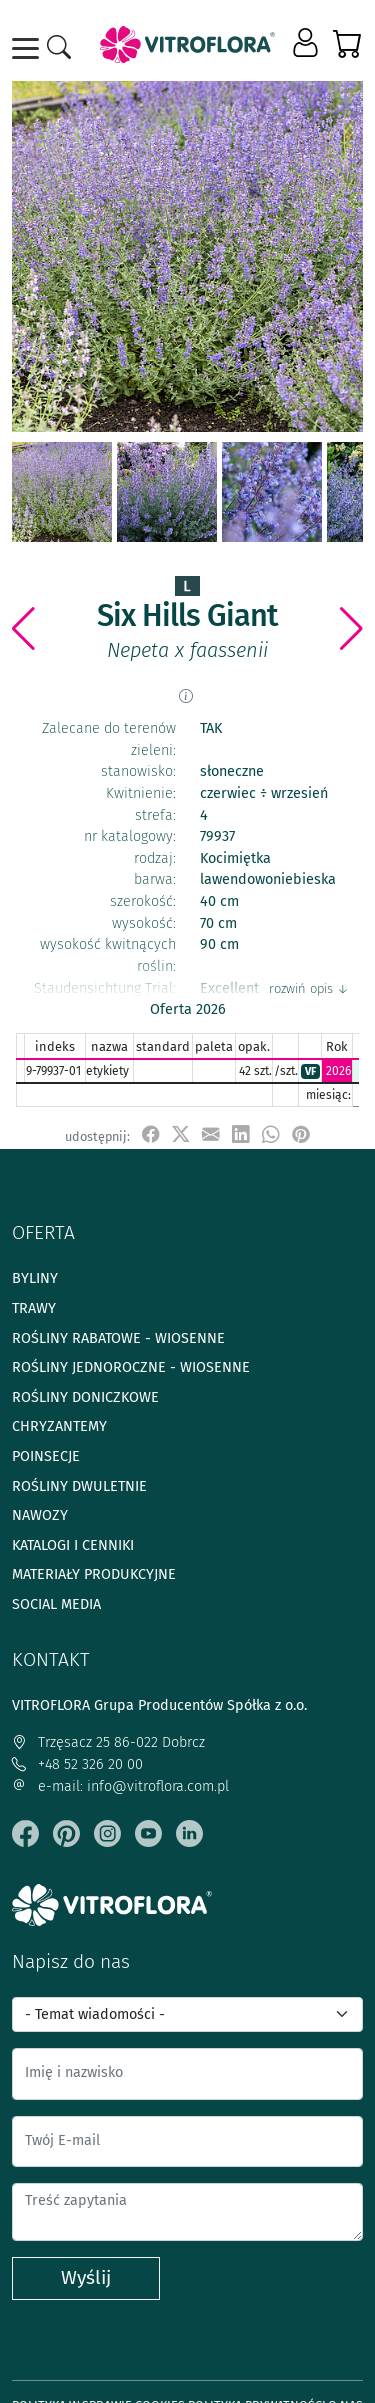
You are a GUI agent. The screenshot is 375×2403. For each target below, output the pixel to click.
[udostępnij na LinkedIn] (241, 1135)
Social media (56, 1604)
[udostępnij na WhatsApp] (271, 1135)
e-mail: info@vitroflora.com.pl (120, 1786)
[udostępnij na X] (181, 1135)
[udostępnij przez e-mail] (211, 1135)
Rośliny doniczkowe (85, 1397)
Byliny (35, 1278)
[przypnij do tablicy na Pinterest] (301, 1135)
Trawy (34, 1308)
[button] (307, 44)
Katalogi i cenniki (73, 1545)
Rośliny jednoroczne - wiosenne (131, 1367)
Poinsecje (46, 1456)
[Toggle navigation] (29, 48)
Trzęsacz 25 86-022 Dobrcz (108, 1742)
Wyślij (86, 2277)
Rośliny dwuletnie (79, 1486)
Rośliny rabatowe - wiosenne (118, 1338)
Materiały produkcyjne (94, 1574)
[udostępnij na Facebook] (151, 1135)
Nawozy (40, 1515)
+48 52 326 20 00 (77, 1764)
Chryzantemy (59, 1426)
